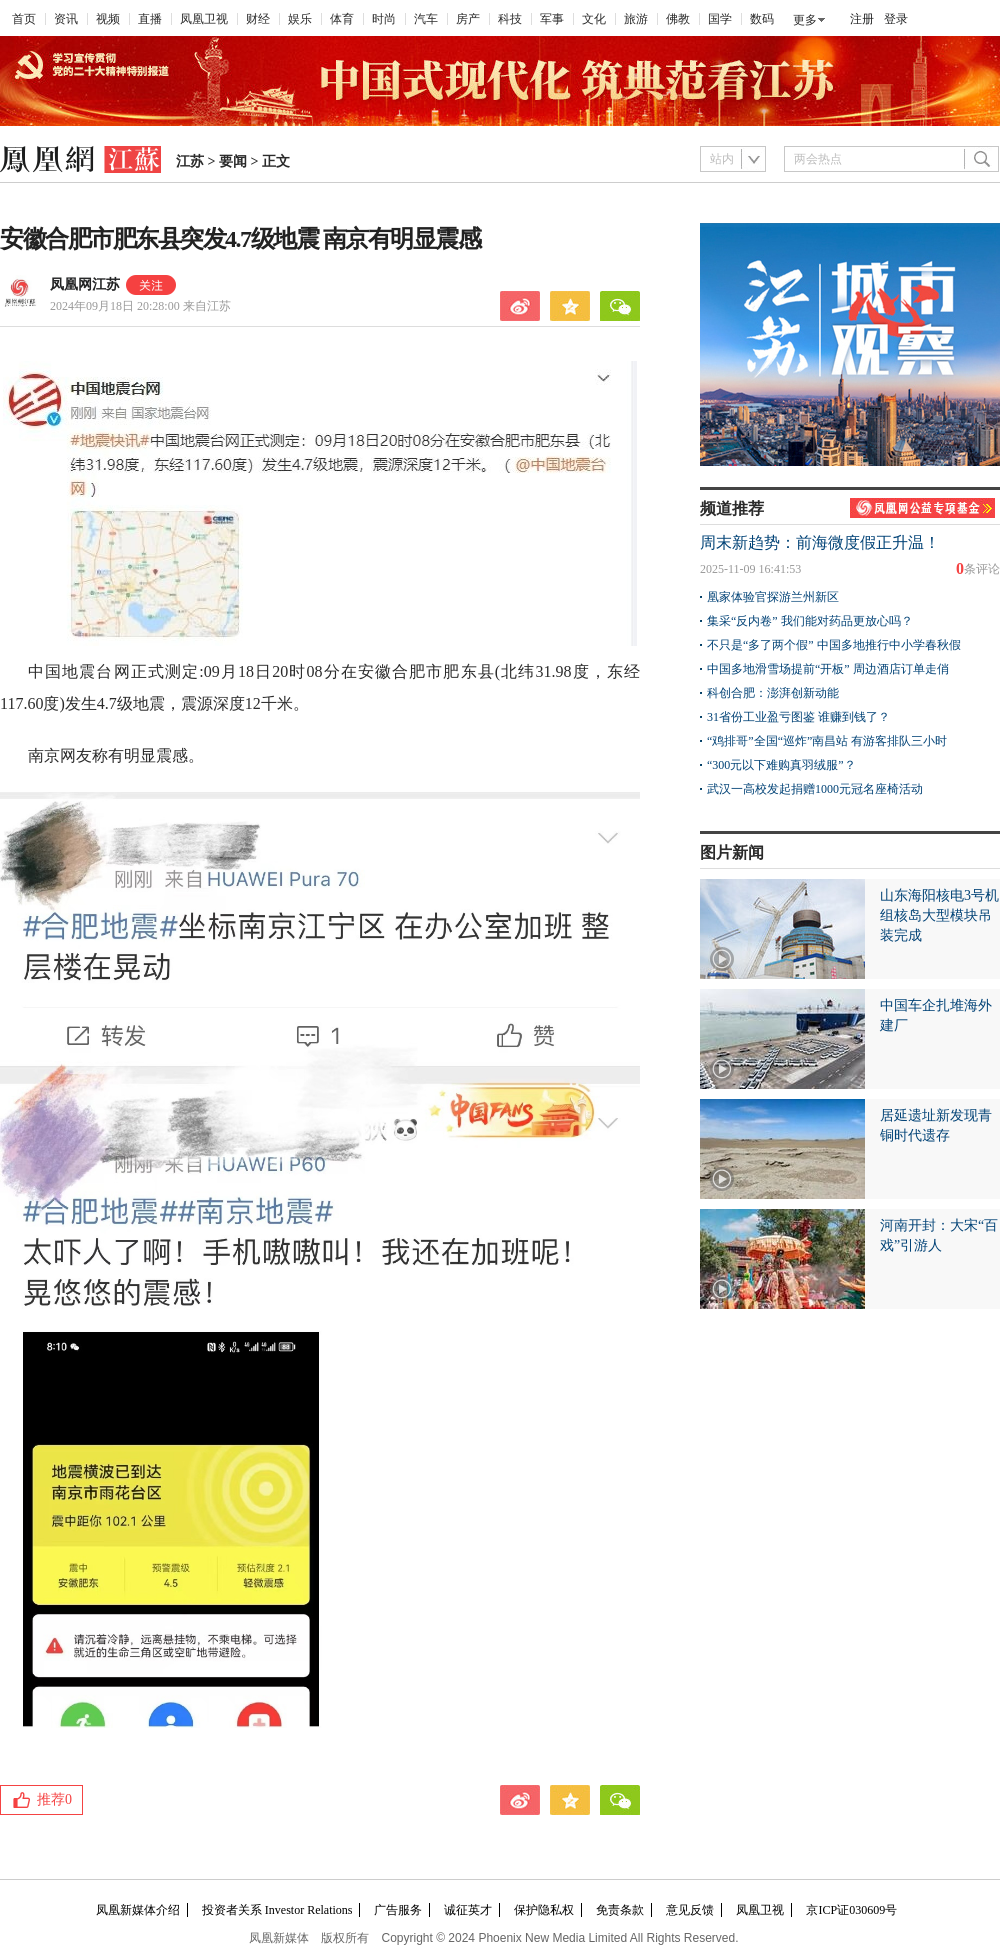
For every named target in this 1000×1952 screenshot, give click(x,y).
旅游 (636, 19)
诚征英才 (468, 1910)
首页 (24, 19)
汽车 (426, 19)
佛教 (678, 19)
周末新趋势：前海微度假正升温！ (820, 542)
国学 (720, 19)
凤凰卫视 (204, 19)
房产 (468, 19)
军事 (552, 19)
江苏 (190, 161)
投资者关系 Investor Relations (277, 1910)
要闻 (233, 161)
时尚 (384, 19)
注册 (862, 19)
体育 (342, 19)
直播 (150, 19)
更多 (805, 20)
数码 (762, 19)
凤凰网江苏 (85, 284)
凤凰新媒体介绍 (138, 1910)
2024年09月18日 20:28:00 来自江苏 (140, 306)
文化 (594, 19)
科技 (510, 19)
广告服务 (398, 1910)
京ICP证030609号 (851, 1910)
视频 (108, 19)
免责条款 (620, 1910)
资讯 (66, 19)
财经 (258, 19)
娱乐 (300, 19)
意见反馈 (690, 1910)
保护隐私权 (544, 1910)
